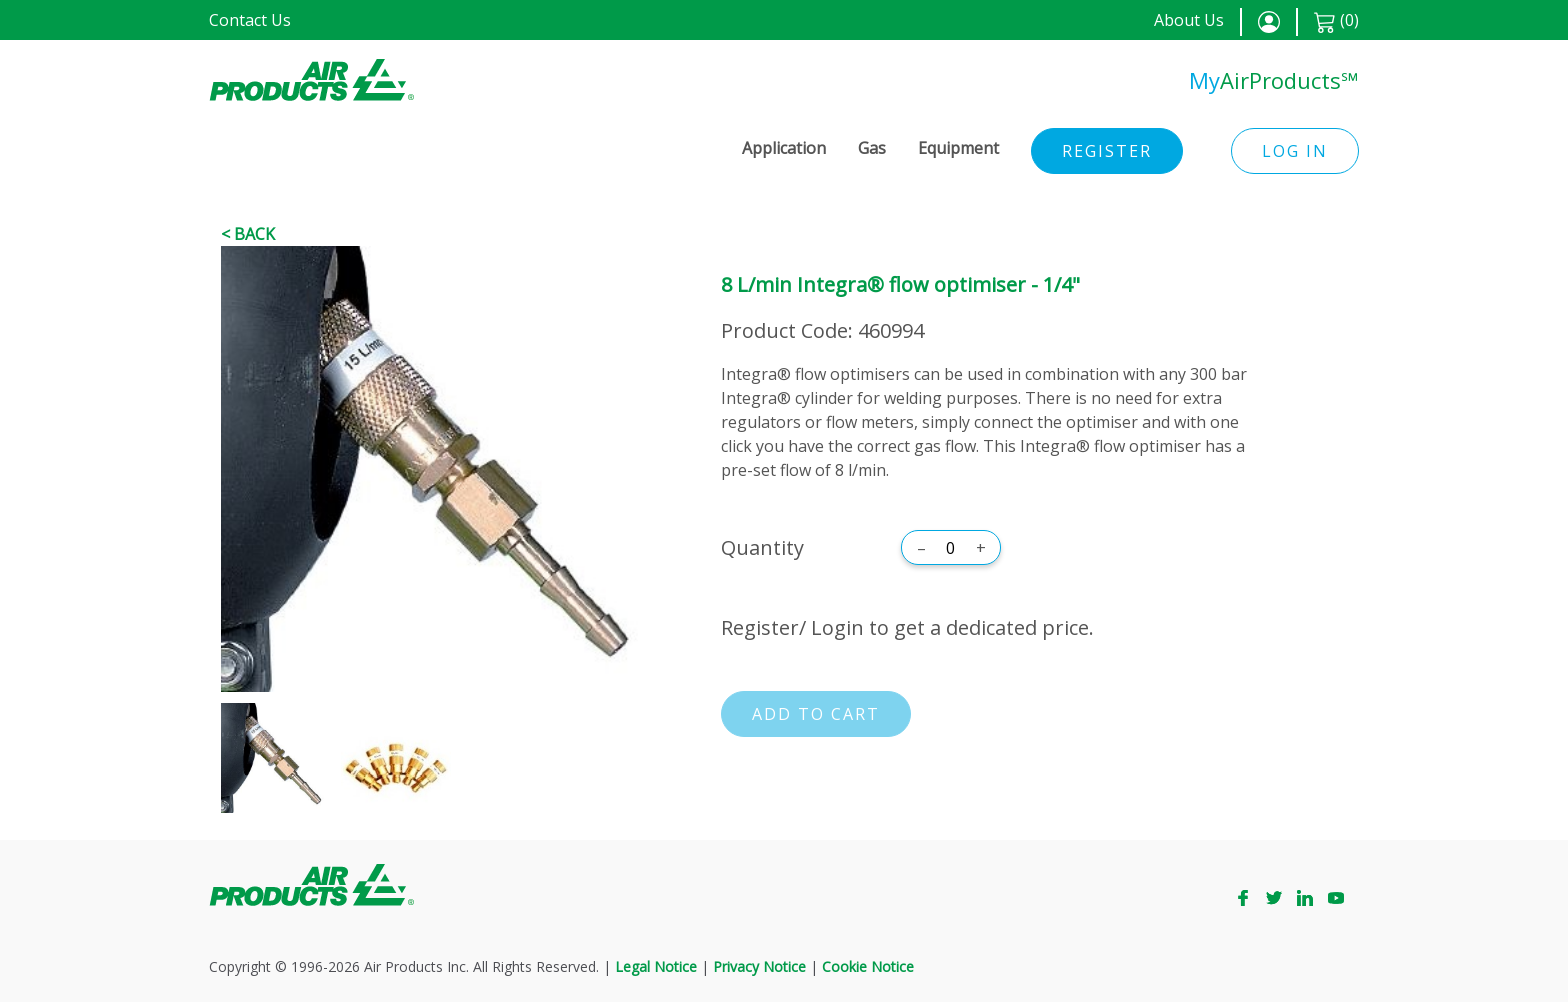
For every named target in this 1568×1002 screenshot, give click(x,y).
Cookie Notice (868, 966)
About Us (1189, 20)
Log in (1295, 151)
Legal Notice (656, 966)
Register (1107, 151)
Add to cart (816, 714)
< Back (248, 234)
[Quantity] (951, 548)
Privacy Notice (759, 966)
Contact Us (250, 20)
